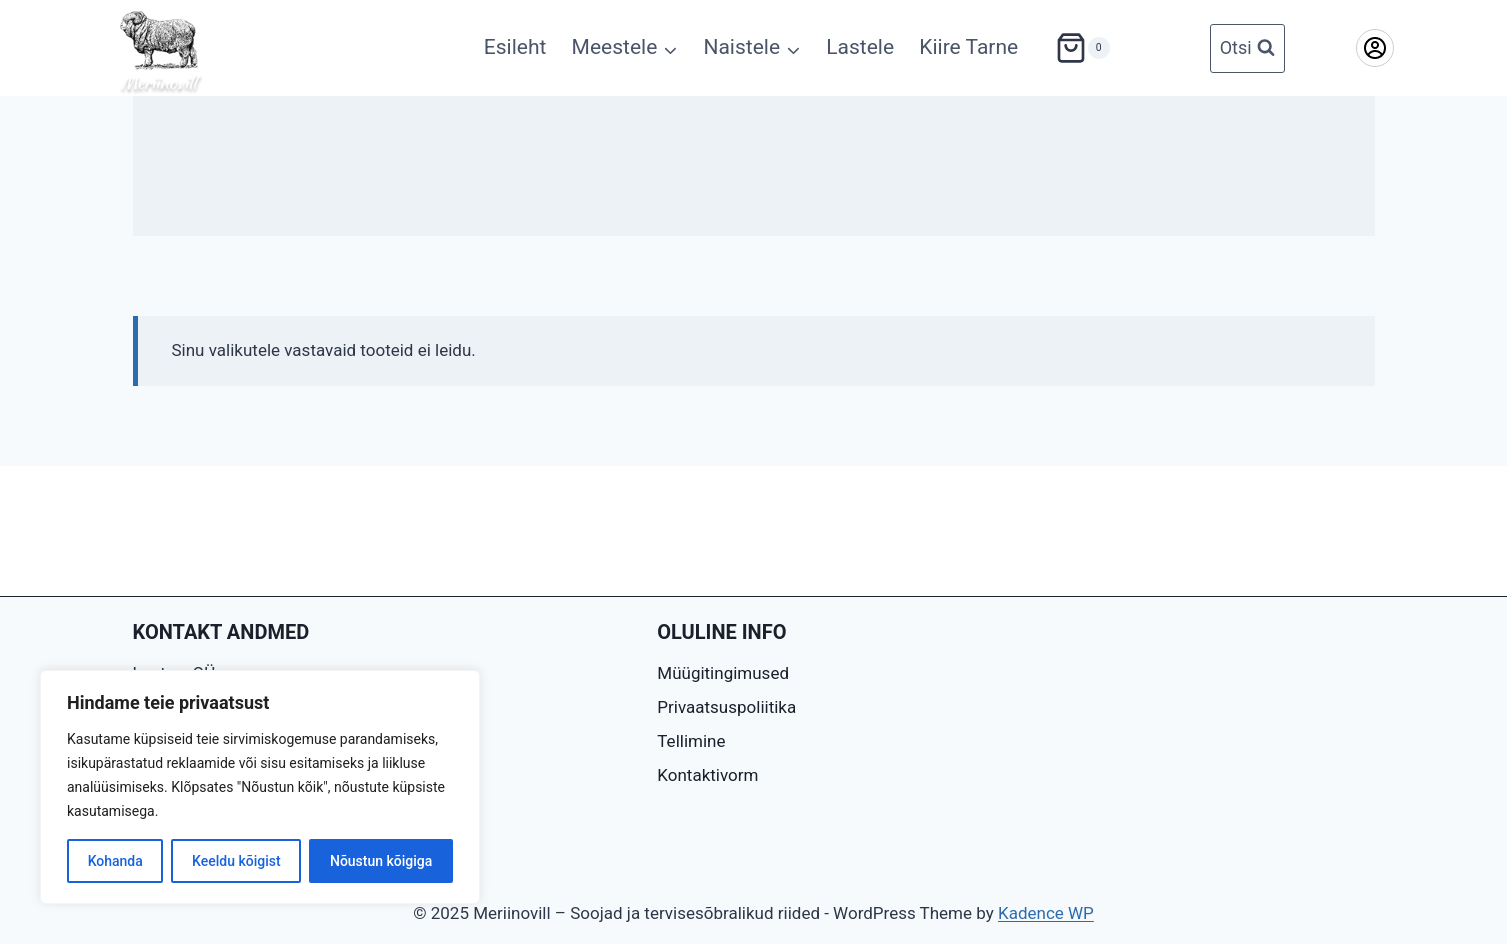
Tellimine (691, 741)
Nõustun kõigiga (381, 861)
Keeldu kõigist (236, 861)
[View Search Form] (1247, 48)
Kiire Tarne (968, 47)
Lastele (860, 47)
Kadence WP (1046, 913)
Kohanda (115, 861)
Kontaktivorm (707, 775)
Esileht (515, 47)
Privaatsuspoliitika (726, 707)
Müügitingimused (723, 673)
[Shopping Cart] (1070, 48)
